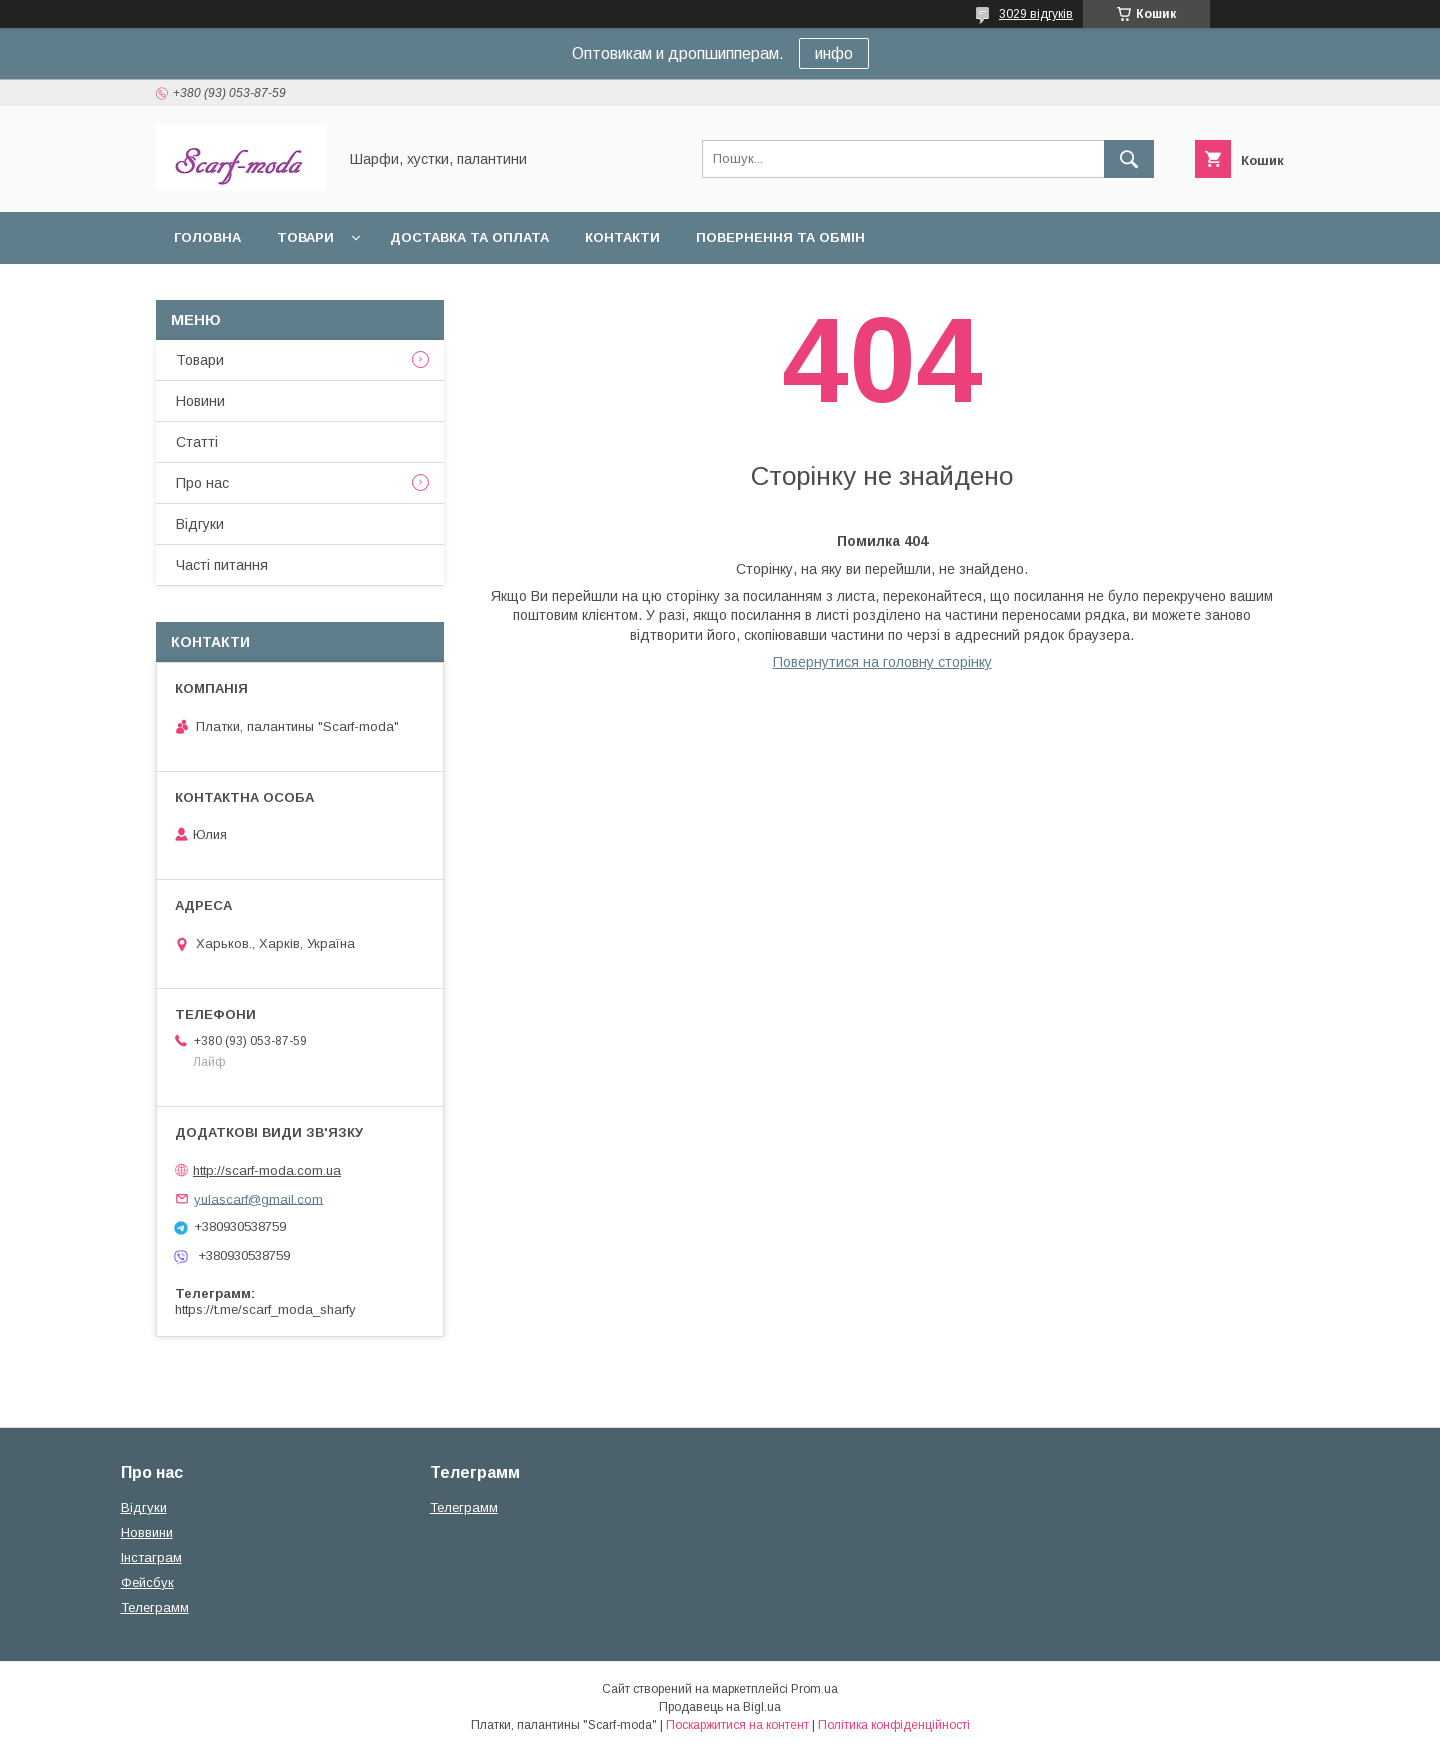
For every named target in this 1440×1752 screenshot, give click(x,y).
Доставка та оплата (469, 237)
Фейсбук (147, 1582)
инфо (834, 53)
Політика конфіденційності (894, 1725)
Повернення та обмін (780, 237)
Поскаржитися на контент (737, 1725)
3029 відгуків (1036, 14)
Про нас (202, 483)
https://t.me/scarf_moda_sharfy (265, 1309)
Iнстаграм (151, 1557)
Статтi (197, 442)
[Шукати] (1129, 159)
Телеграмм (155, 1607)
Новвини (147, 1532)
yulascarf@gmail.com (258, 1198)
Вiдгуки (200, 524)
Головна (207, 237)
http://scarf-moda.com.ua (267, 1170)
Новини (200, 401)
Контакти (622, 237)
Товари (305, 237)
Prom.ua (814, 1689)
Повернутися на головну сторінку (882, 662)
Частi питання (222, 565)
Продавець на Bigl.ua (720, 1707)
